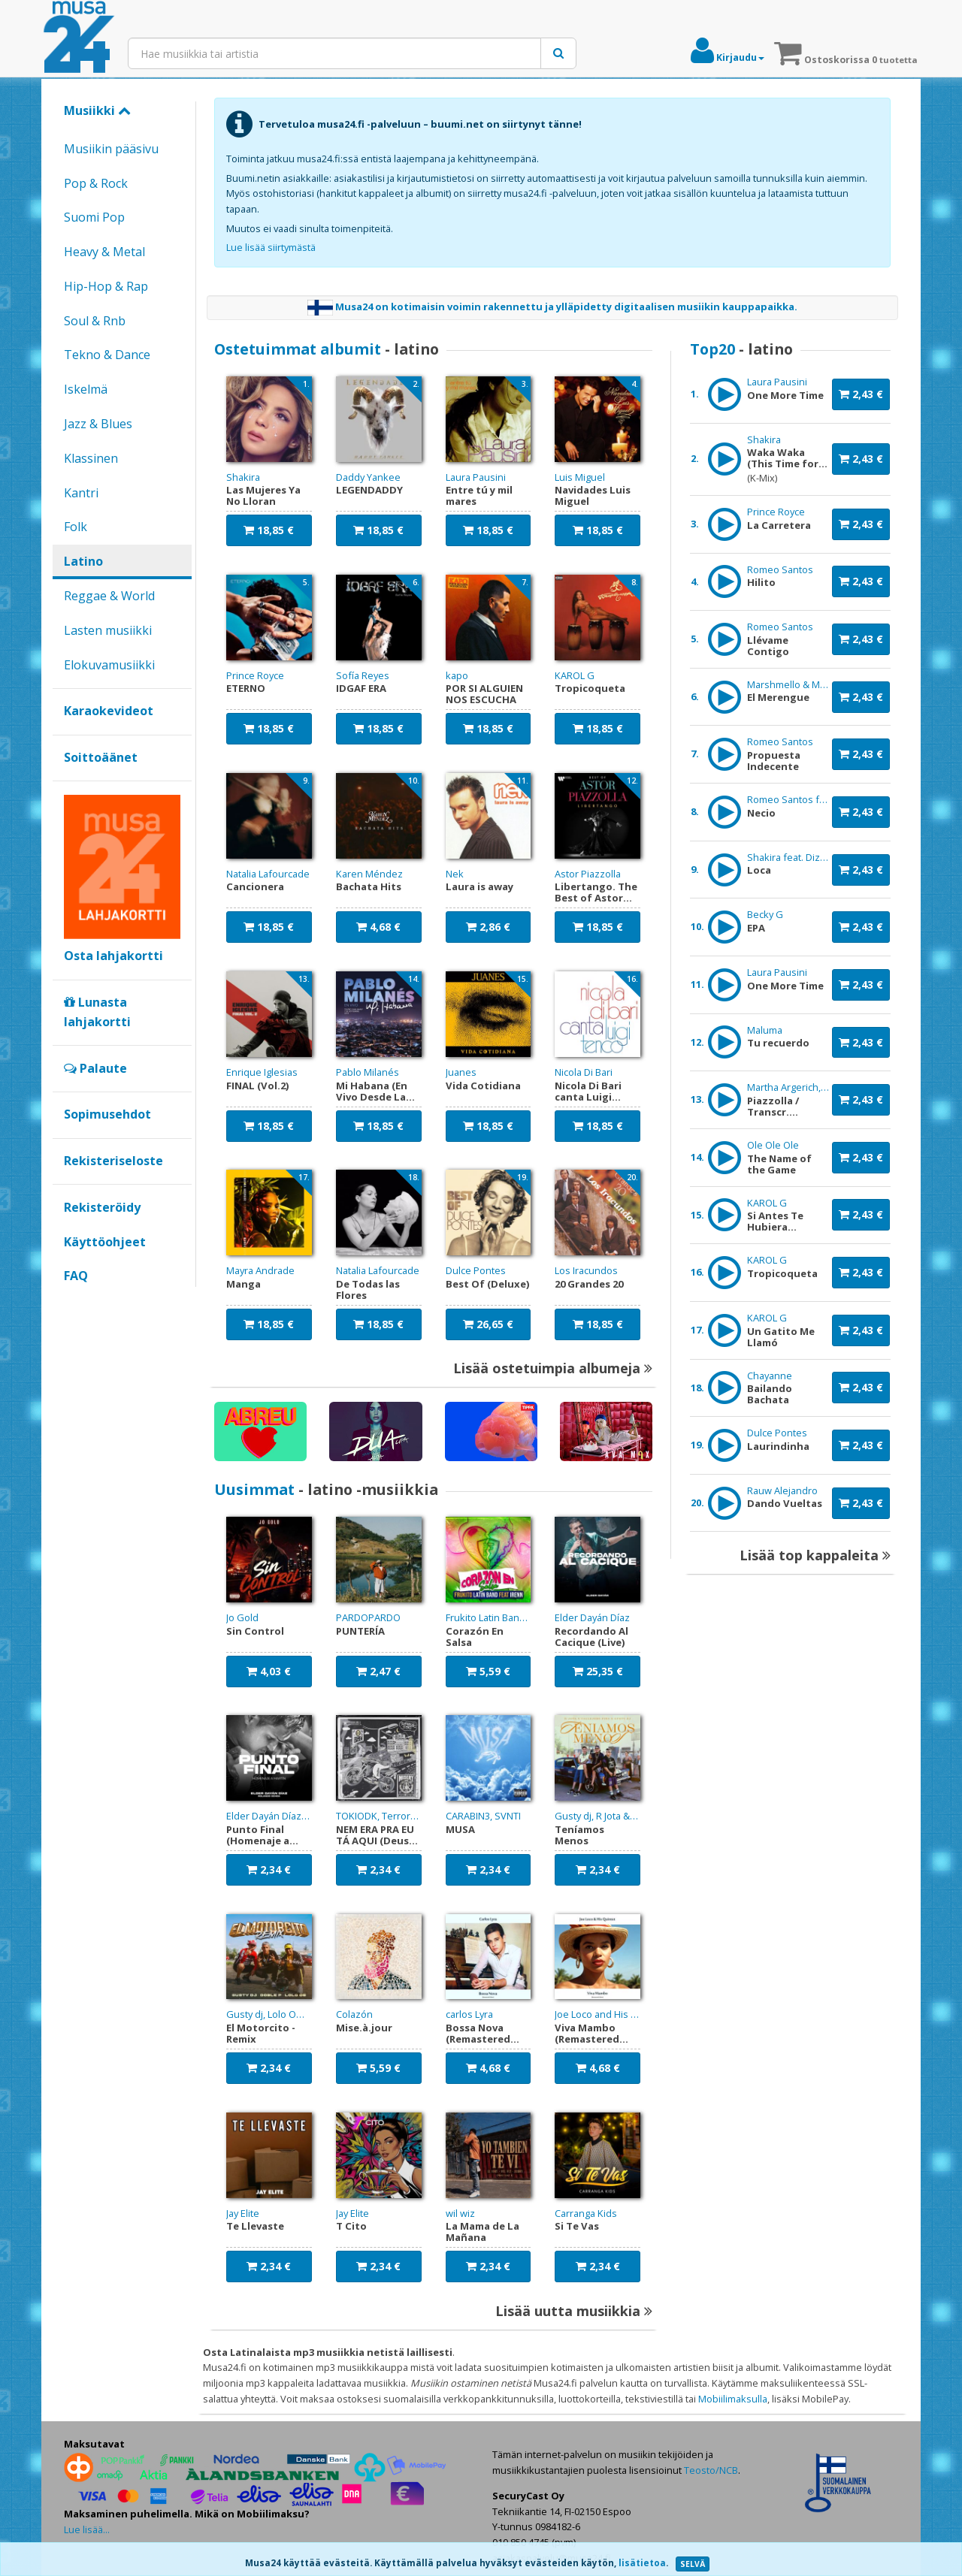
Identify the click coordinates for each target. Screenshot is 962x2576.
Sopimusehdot (107, 1114)
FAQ (76, 1275)
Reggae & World (109, 595)
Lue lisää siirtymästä (271, 247)
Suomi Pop (94, 217)
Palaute (95, 1068)
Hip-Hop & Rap (106, 286)
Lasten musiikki (108, 630)
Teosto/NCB (711, 2470)
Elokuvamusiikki (109, 665)
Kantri (81, 493)
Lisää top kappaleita (815, 1555)
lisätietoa (642, 2562)
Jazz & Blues (98, 423)
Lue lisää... (87, 2529)
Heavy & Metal (104, 251)
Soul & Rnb (95, 321)
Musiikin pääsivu (111, 148)
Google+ (72, 1301)
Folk (75, 526)
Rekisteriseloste (113, 1160)
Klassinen (91, 458)
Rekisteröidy (102, 1207)
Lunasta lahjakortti (97, 1012)
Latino (83, 561)
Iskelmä (85, 389)
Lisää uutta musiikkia (573, 2311)
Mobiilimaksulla (732, 2398)
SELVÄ (692, 2564)
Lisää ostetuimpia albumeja (552, 1368)
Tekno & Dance (107, 354)
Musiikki (97, 110)
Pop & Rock (96, 183)
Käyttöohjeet (105, 1242)
